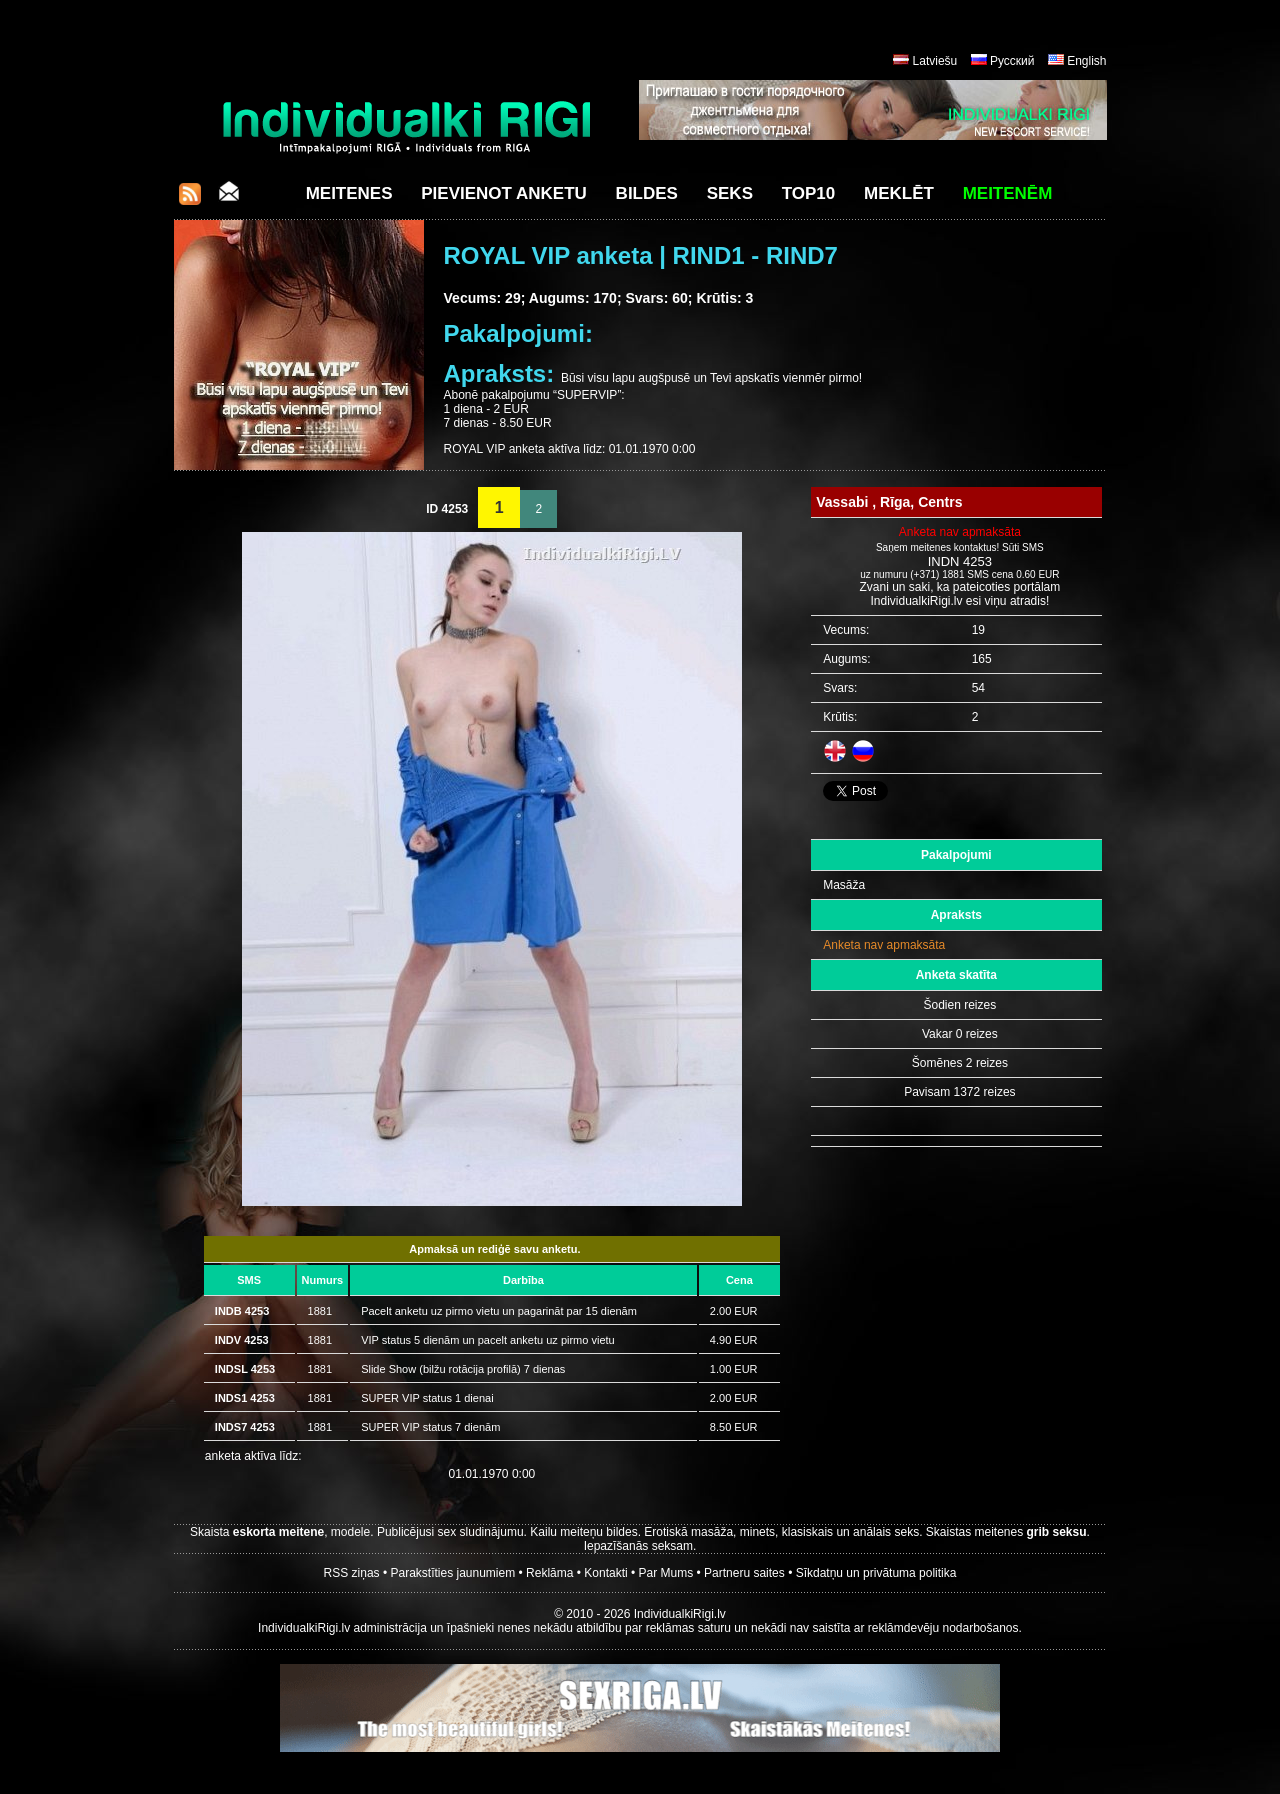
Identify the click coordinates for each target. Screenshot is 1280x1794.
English (1086, 61)
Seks (730, 193)
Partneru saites (744, 1573)
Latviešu (935, 61)
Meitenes (349, 193)
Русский (1012, 61)
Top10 (809, 193)
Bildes (647, 193)
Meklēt (899, 193)
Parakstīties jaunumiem (452, 1573)
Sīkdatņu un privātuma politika (876, 1573)
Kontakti (605, 1573)
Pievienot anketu (504, 193)
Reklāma (549, 1573)
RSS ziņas (352, 1573)
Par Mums (666, 1573)
